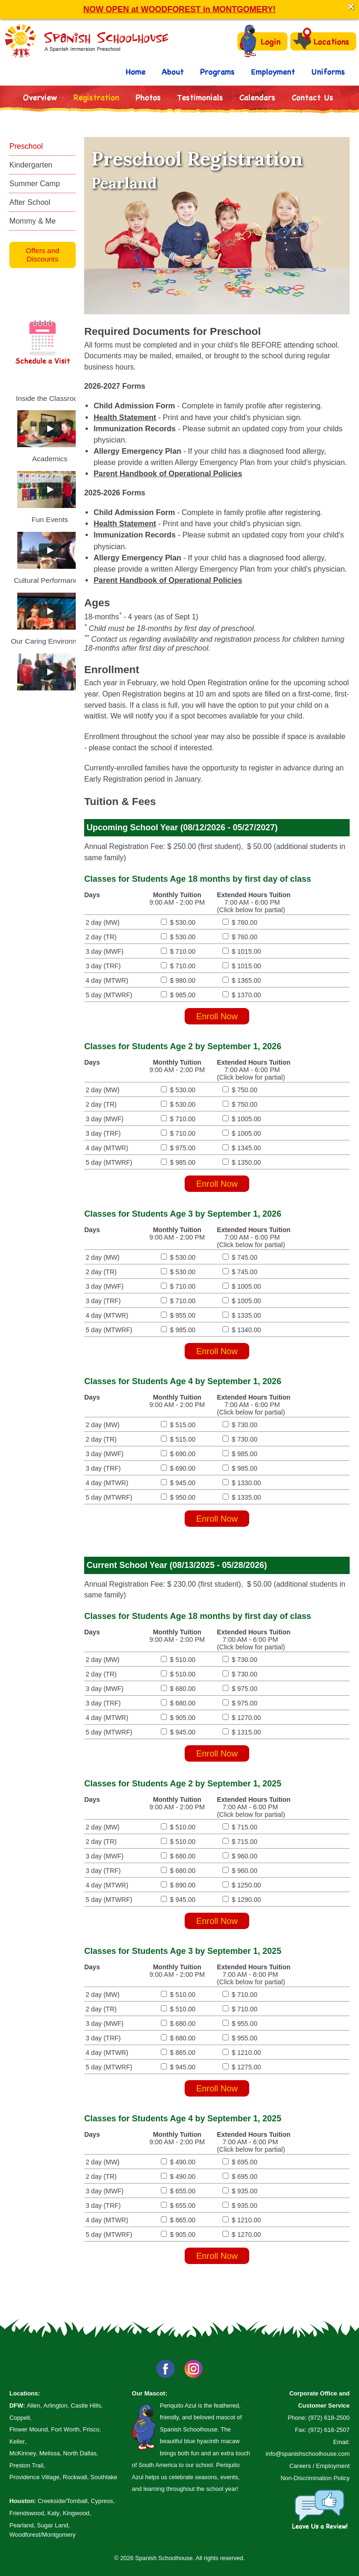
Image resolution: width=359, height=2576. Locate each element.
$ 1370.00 (239, 995)
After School (29, 202)
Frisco (91, 2429)
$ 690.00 (178, 1454)
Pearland (21, 2525)
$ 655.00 (178, 2191)
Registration (96, 97)
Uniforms (328, 71)
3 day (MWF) (104, 951)
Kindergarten (30, 164)
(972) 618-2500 (329, 2417)
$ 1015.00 (239, 951)
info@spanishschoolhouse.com (308, 2453)
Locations (321, 41)
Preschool (26, 146)
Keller (17, 2441)
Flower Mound (28, 2429)
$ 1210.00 (239, 2052)
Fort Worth (65, 2429)
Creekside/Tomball (62, 2500)
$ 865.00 (178, 2052)
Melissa (49, 2453)
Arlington (55, 2405)
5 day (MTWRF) (109, 995)
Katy (53, 2513)
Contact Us (312, 97)
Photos (148, 97)
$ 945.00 (178, 1483)
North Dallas (79, 2453)
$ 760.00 (237, 922)
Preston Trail (26, 2465)
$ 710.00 (178, 951)
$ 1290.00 (239, 1899)
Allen (33, 2405)
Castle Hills (86, 2405)
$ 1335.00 (239, 1315)
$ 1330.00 (239, 1483)
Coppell (19, 2417)
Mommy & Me (32, 221)
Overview (40, 97)
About (173, 71)
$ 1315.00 (239, 1732)
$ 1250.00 (239, 1885)
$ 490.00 (178, 2162)
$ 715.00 (237, 1827)
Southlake (103, 2477)
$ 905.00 (178, 1717)
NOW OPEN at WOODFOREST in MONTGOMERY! (179, 9)
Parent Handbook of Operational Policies (167, 473)
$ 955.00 (178, 1315)
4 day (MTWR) (107, 980)
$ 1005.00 (239, 1119)
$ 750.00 (237, 1090)
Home (135, 71)
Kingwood (76, 2513)
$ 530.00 (178, 922)
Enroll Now (217, 1016)
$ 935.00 (237, 2191)
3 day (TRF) (103, 966)
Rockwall (75, 2477)
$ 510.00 (178, 1659)
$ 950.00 (178, 1497)
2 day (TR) (101, 937)
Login (260, 41)
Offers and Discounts (42, 255)
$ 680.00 (178, 1688)
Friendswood (26, 2513)
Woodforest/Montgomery (42, 2534)
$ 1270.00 (239, 1717)
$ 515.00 (178, 1425)
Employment (273, 71)
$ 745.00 (237, 1257)
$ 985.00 (178, 995)
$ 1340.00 (239, 1330)
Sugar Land (52, 2525)
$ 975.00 (178, 1148)
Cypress (102, 2500)
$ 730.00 (237, 1425)
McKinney (22, 2453)
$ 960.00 (237, 1856)
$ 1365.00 (239, 980)
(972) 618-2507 (329, 2429)
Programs (217, 71)
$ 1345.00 (239, 1148)
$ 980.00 (178, 980)
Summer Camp (34, 183)
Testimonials (200, 97)
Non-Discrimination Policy (315, 2478)
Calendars (257, 97)
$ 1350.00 (239, 1162)
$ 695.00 (237, 2162)
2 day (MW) (103, 922)
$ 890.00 (178, 1885)
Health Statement (124, 417)
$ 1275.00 (239, 2067)
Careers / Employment (319, 2465)
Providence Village (34, 2477)
